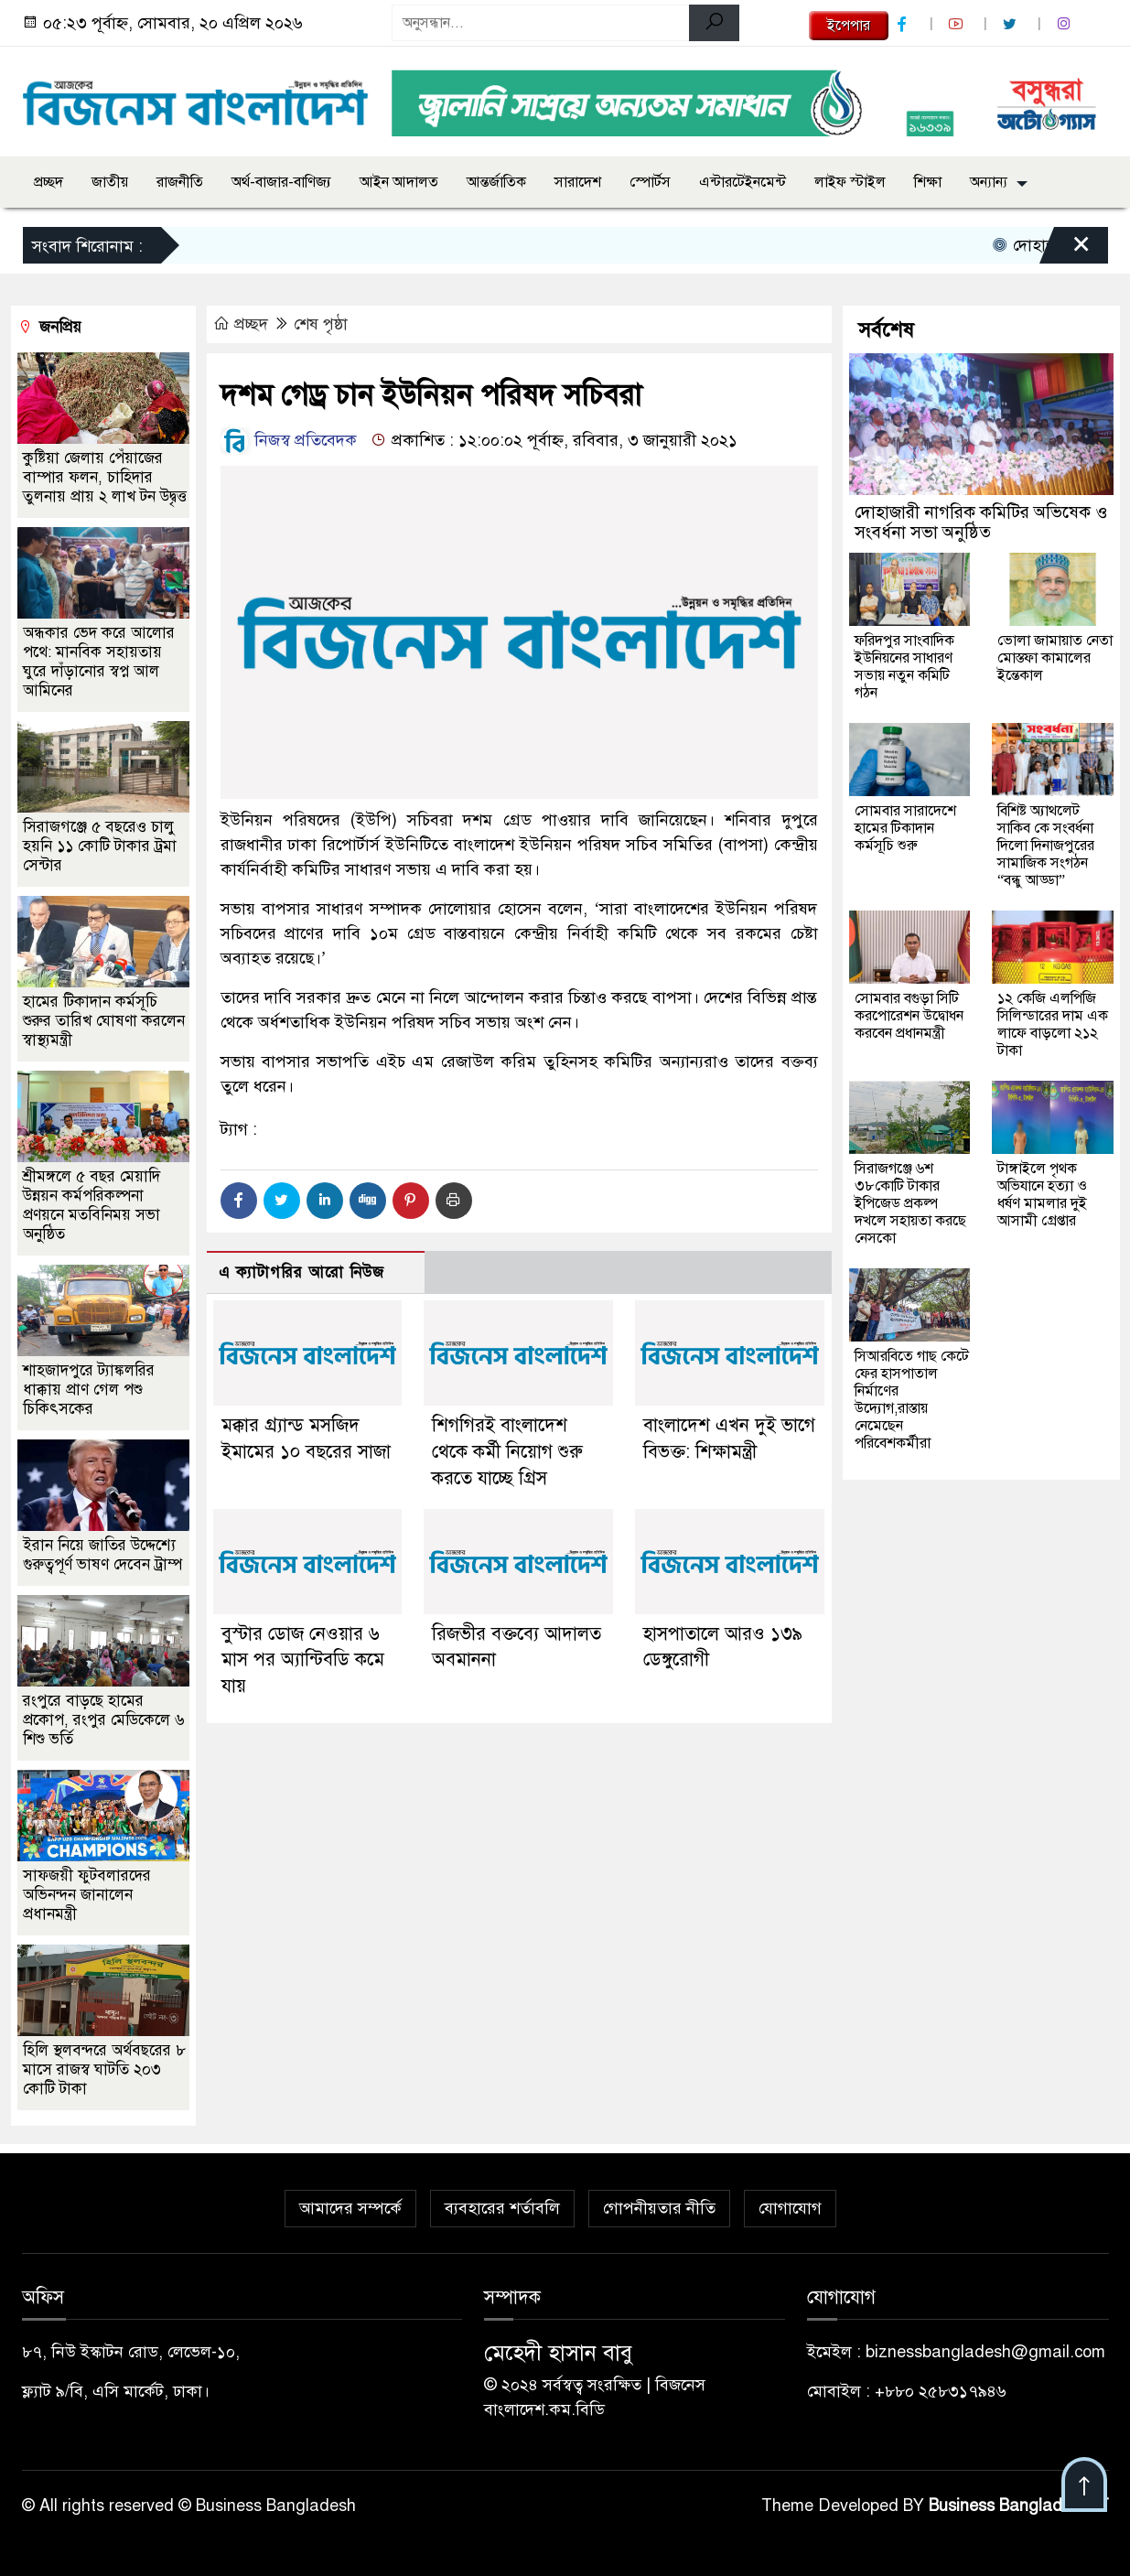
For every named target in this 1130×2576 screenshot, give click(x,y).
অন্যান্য (988, 182)
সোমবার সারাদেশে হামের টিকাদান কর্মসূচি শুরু (905, 828)
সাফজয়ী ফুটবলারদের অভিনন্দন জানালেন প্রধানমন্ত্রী (87, 1895)
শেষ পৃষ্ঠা (321, 324)
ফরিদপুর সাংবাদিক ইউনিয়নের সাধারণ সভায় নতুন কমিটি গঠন (904, 666)
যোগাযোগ (790, 2208)
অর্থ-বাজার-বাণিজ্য (281, 182)
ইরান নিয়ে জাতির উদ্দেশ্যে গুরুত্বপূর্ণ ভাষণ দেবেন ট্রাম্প (102, 1555)
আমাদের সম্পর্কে (350, 2208)
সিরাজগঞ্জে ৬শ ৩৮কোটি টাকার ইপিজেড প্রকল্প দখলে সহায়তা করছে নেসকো (910, 1203)
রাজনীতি (179, 182)
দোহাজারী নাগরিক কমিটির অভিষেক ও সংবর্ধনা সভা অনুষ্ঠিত (981, 522)
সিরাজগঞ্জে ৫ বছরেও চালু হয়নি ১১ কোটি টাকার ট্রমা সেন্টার (100, 846)
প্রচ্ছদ (48, 182)
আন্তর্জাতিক (496, 182)
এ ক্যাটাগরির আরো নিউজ (301, 1272)
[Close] (1065, 250)
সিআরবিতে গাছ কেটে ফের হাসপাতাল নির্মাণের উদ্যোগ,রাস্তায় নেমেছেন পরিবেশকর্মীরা (912, 1399)
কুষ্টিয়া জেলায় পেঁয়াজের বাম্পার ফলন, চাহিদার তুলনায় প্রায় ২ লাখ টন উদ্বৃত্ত (105, 477)
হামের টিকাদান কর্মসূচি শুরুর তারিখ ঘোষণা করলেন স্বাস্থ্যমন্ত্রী (104, 1021)
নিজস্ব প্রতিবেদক (289, 440)
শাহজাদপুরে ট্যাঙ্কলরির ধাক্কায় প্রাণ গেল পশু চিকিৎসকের (89, 1389)
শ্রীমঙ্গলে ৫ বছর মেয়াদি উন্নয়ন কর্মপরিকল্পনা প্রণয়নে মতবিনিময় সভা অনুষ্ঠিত (91, 1205)
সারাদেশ (577, 182)
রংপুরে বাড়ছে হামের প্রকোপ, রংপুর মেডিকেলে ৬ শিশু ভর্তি (104, 1720)
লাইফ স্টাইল (850, 182)
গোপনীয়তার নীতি (659, 2208)
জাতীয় (109, 182)
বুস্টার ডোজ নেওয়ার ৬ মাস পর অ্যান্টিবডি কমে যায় (302, 1660)
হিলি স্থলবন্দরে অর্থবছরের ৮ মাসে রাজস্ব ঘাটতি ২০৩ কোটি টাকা (104, 2069)
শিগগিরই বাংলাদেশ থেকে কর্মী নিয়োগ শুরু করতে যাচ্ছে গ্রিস (507, 1452)
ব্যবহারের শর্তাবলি (502, 2208)
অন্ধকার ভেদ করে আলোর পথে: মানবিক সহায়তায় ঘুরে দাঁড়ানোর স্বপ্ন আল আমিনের (99, 661)
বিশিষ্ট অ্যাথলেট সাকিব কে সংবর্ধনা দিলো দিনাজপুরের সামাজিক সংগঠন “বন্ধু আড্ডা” (1045, 845)
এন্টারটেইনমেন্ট (742, 182)
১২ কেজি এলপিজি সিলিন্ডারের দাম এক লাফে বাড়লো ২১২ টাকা (1052, 1024)
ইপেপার (848, 25)
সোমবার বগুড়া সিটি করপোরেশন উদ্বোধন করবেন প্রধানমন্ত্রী (909, 1015)
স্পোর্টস (650, 182)
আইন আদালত (399, 182)
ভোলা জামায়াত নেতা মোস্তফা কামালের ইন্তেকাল (1055, 657)
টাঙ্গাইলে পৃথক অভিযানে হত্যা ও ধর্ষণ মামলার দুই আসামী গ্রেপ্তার (1042, 1194)
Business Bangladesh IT (1019, 2505)
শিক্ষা (928, 182)
